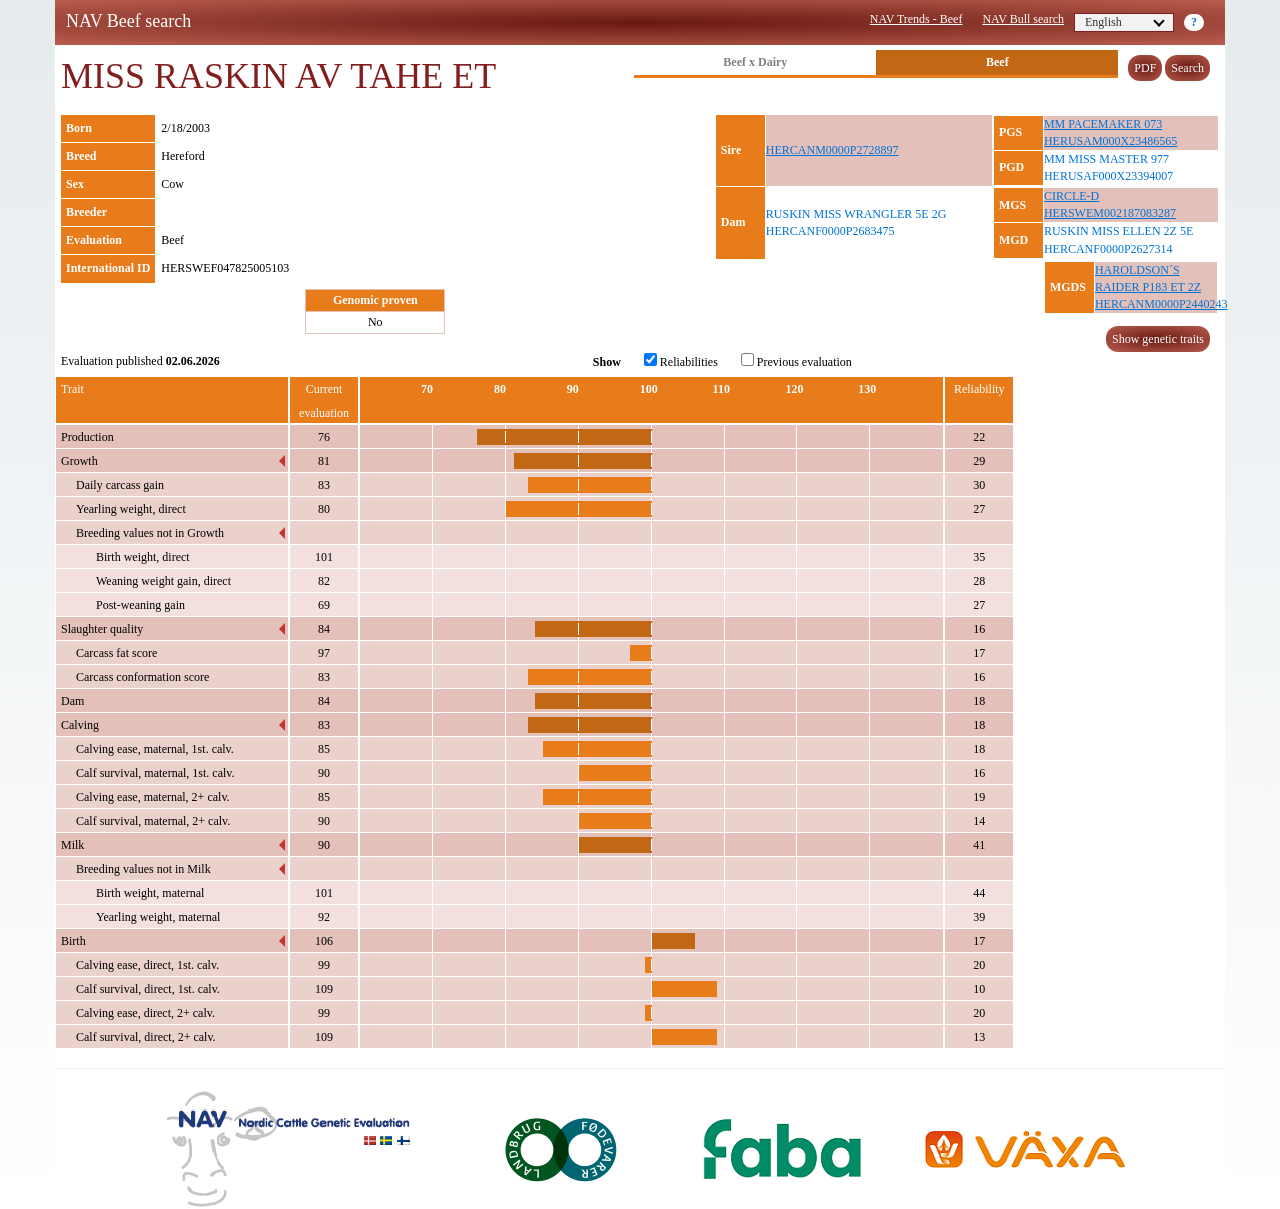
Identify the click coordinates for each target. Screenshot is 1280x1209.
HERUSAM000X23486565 (1110, 141)
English (1125, 22)
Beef (997, 62)
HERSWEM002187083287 (1110, 213)
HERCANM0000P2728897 (832, 150)
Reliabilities (681, 361)
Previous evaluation (796, 361)
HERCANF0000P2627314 (1108, 249)
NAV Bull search (1023, 19)
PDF (1145, 68)
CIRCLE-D (1071, 196)
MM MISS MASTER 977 (1106, 159)
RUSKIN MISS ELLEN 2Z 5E (1118, 231)
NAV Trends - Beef (916, 19)
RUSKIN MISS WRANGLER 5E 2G (856, 214)
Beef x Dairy (755, 62)
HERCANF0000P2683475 (830, 231)
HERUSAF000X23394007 (1108, 176)
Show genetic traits (1158, 339)
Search (1187, 68)
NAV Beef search (128, 21)
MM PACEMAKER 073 (1103, 124)
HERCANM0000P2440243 (1161, 304)
